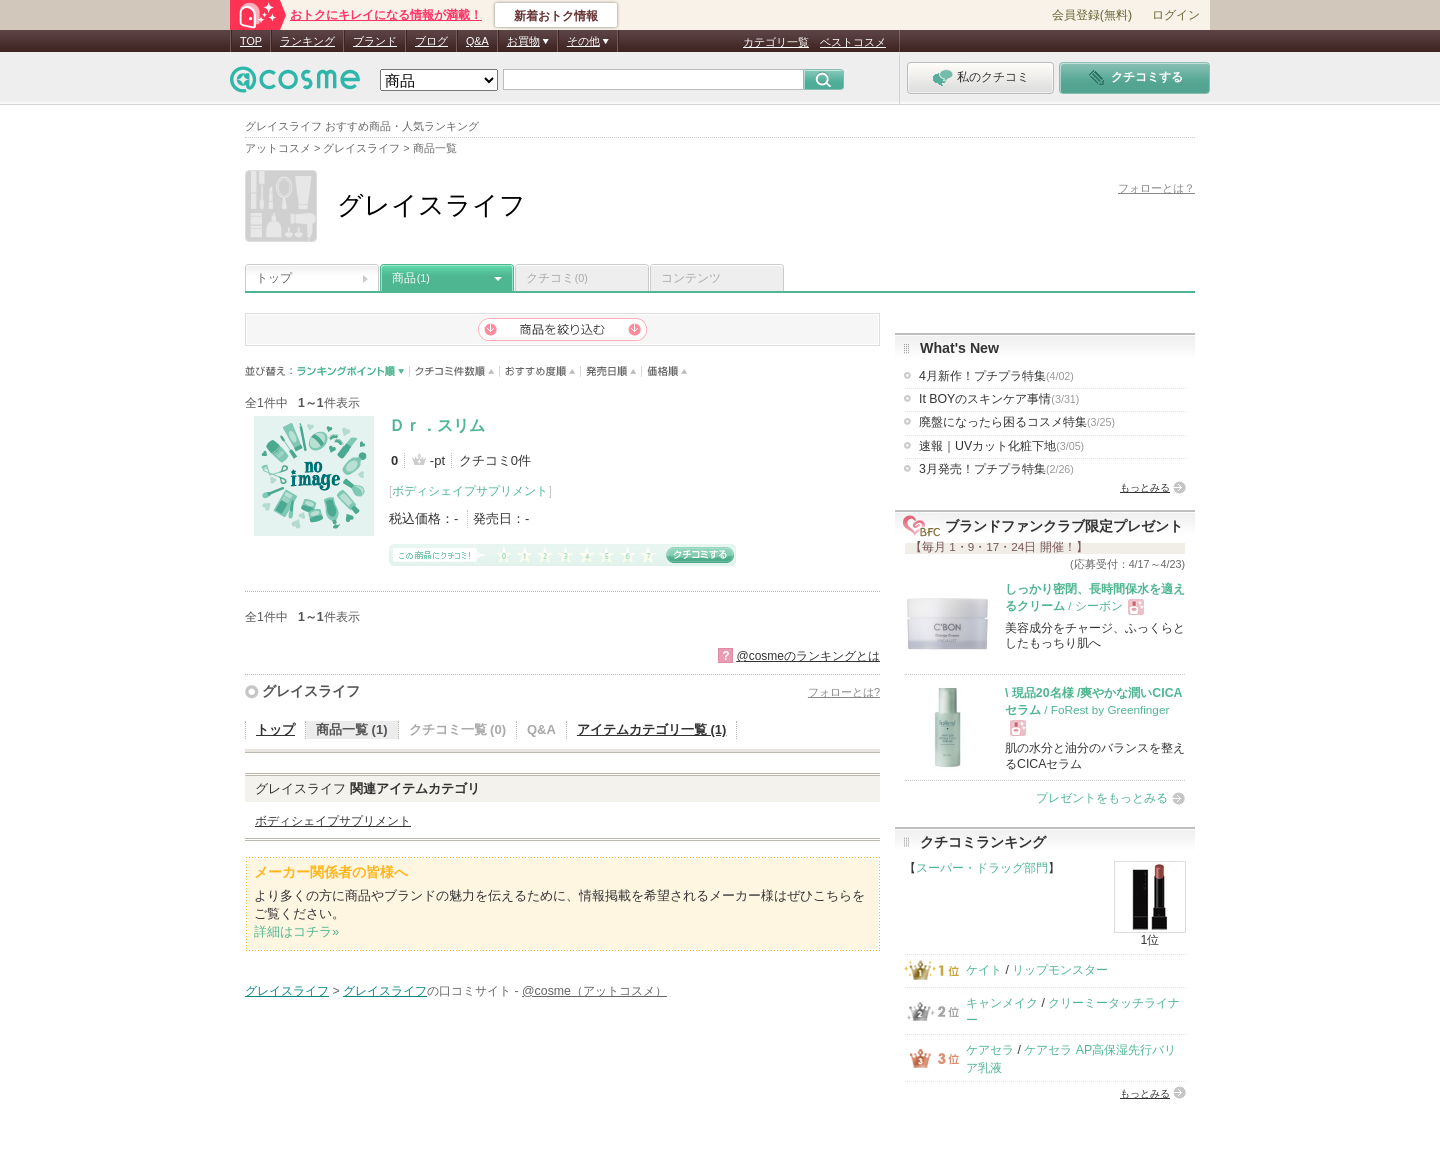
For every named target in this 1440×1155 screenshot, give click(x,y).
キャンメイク (1002, 1003)
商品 (411, 278)
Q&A (477, 41)
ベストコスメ (853, 42)
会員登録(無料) (1092, 15)
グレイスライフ (311, 691)
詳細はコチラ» (296, 931)
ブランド (375, 41)
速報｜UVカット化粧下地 (1001, 446)
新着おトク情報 (556, 16)
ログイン (1176, 15)
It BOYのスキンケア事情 (999, 399)
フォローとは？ (1156, 188)
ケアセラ (990, 1050)
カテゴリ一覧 (776, 42)
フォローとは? (844, 692)
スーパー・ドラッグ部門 (982, 868)
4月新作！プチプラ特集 (996, 376)
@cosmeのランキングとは (808, 656)
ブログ (431, 41)
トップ (274, 278)
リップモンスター (1060, 970)
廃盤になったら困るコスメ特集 (1017, 422)
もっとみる (1145, 487)
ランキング (307, 41)
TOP (251, 41)
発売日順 (611, 371)
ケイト (984, 970)
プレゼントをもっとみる (1102, 798)
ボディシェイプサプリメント (470, 491)
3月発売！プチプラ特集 (996, 469)
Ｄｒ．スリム (437, 425)
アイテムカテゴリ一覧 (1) (652, 729)
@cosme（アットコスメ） (594, 991)
